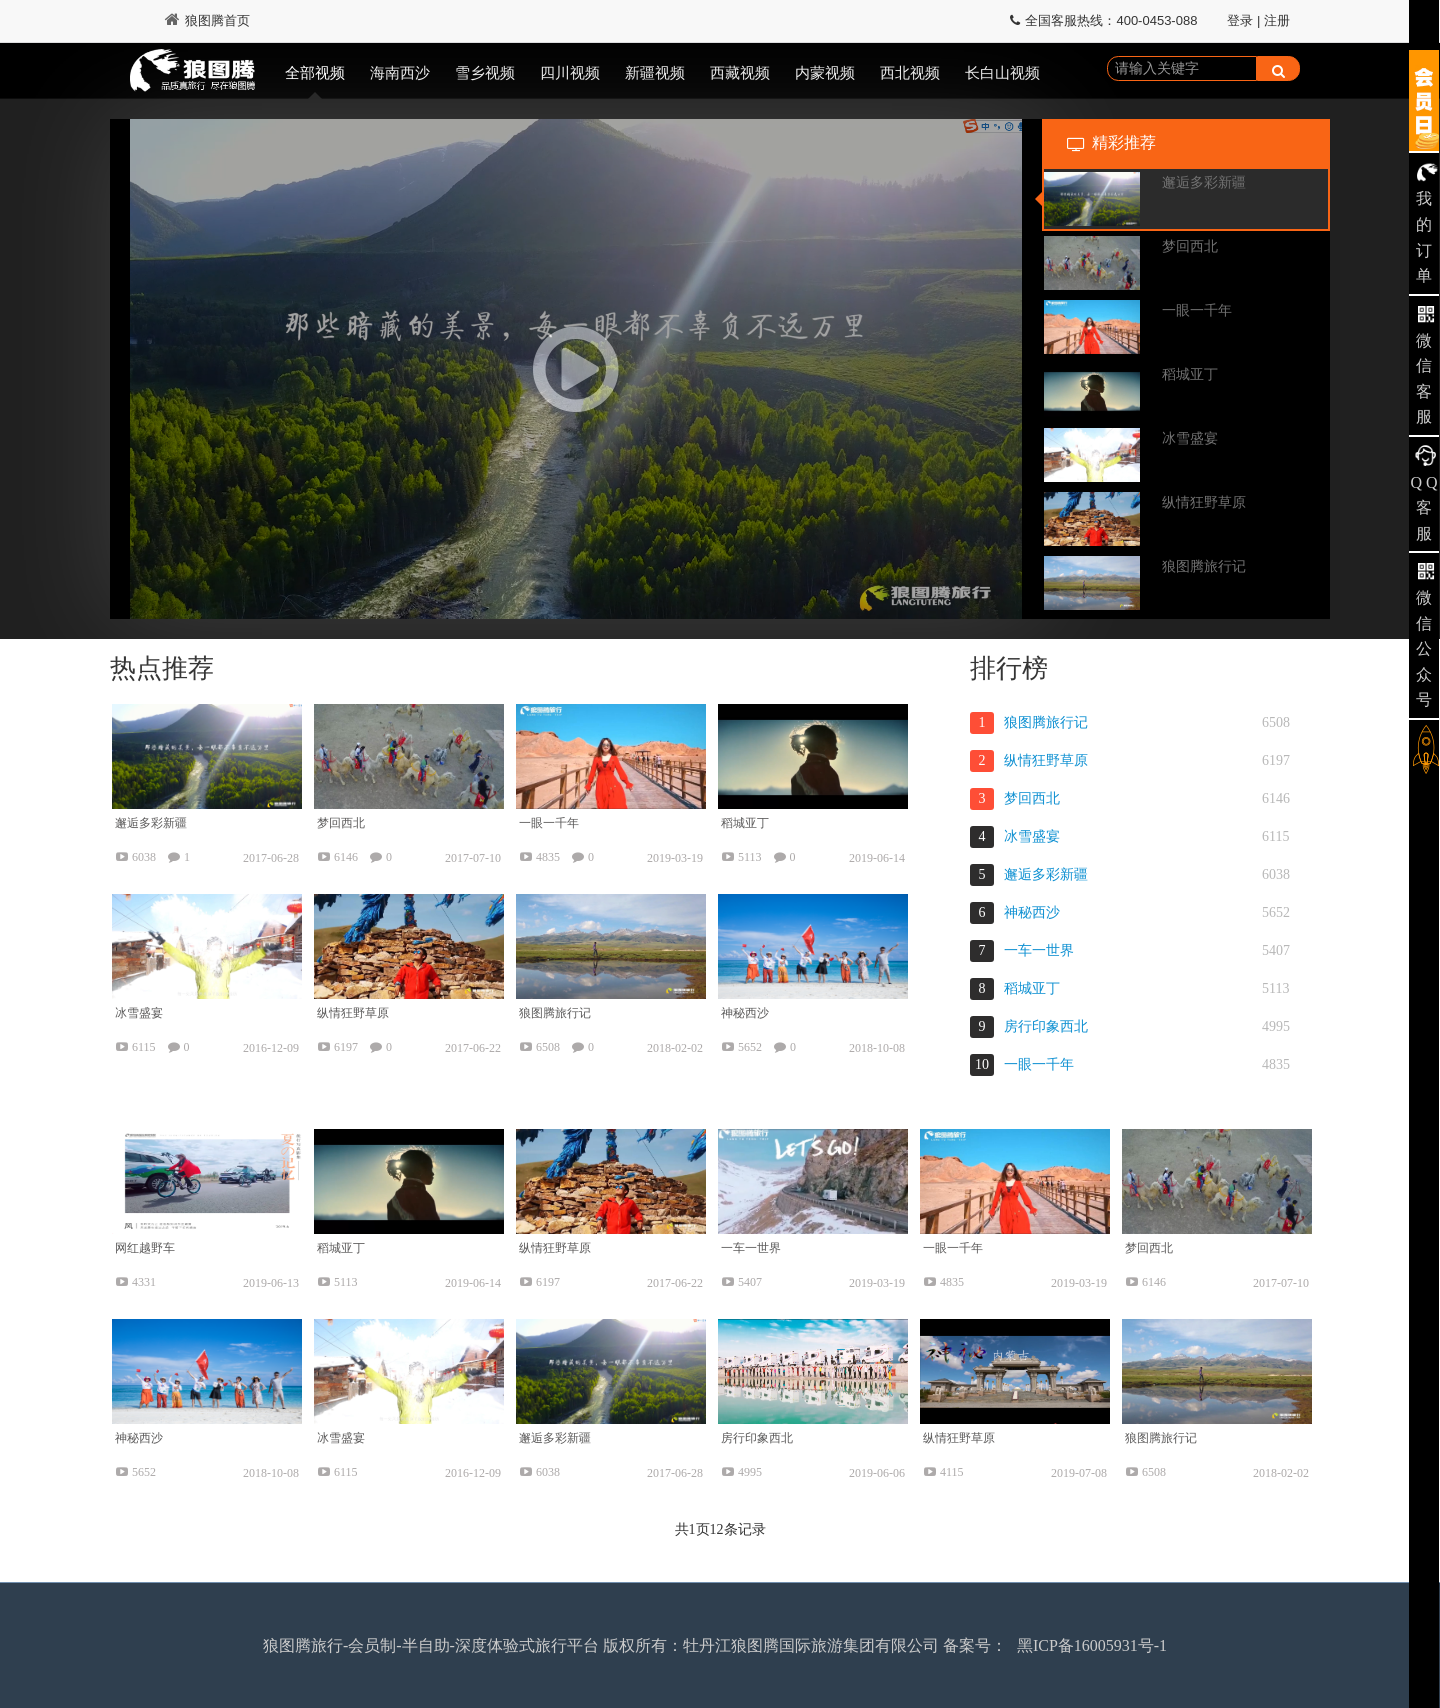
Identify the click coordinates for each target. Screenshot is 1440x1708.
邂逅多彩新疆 (1046, 874)
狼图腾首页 (207, 20)
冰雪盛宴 (1032, 836)
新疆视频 (655, 73)
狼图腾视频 (192, 73)
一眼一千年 (1039, 1064)
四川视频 (570, 73)
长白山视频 (1002, 73)
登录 (1240, 20)
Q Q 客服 (1423, 508)
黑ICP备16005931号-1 (1092, 1645)
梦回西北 (1032, 798)
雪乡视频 (485, 73)
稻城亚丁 (1032, 988)
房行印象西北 (1046, 1026)
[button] (576, 369)
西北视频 (910, 73)
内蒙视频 (825, 73)
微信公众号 (1424, 648)
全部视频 (315, 73)
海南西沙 (400, 73)
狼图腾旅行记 (1046, 722)
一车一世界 (1039, 950)
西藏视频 (740, 73)
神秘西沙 (1032, 912)
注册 (1277, 20)
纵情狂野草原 (1046, 760)
